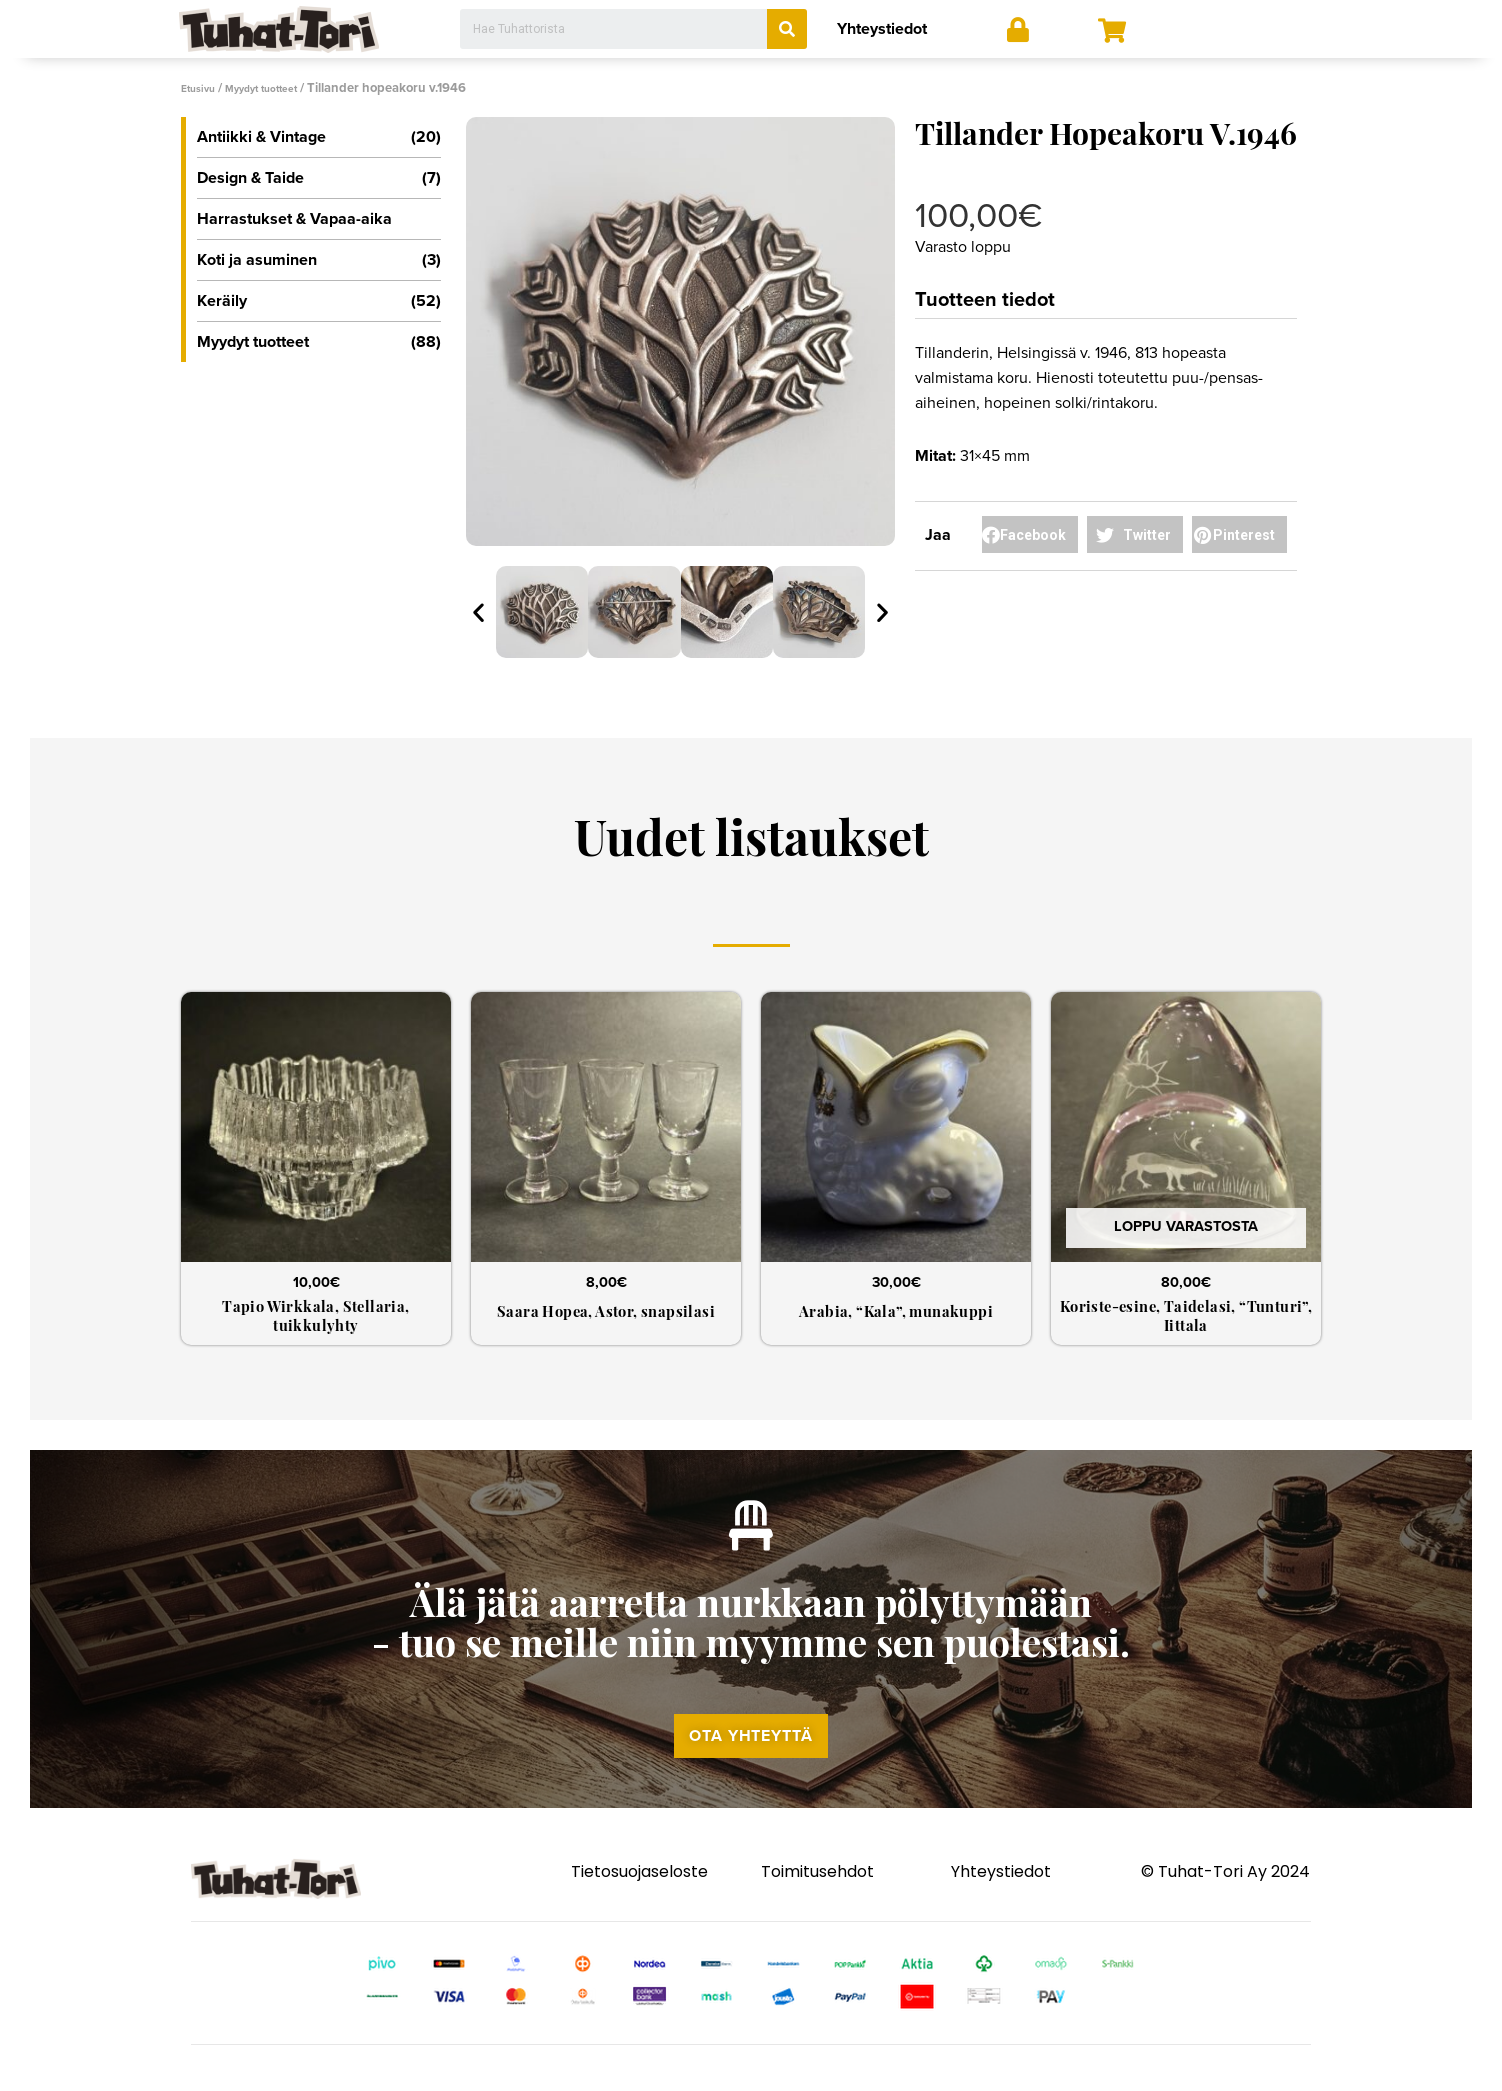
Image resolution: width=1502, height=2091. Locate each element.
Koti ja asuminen (319, 259)
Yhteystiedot (882, 29)
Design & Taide (319, 177)
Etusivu (203, 88)
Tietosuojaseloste (639, 1906)
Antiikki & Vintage (319, 136)
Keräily (319, 300)
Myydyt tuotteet (281, 88)
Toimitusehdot (817, 1906)
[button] (751, 1765)
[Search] (787, 29)
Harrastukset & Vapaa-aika (294, 218)
